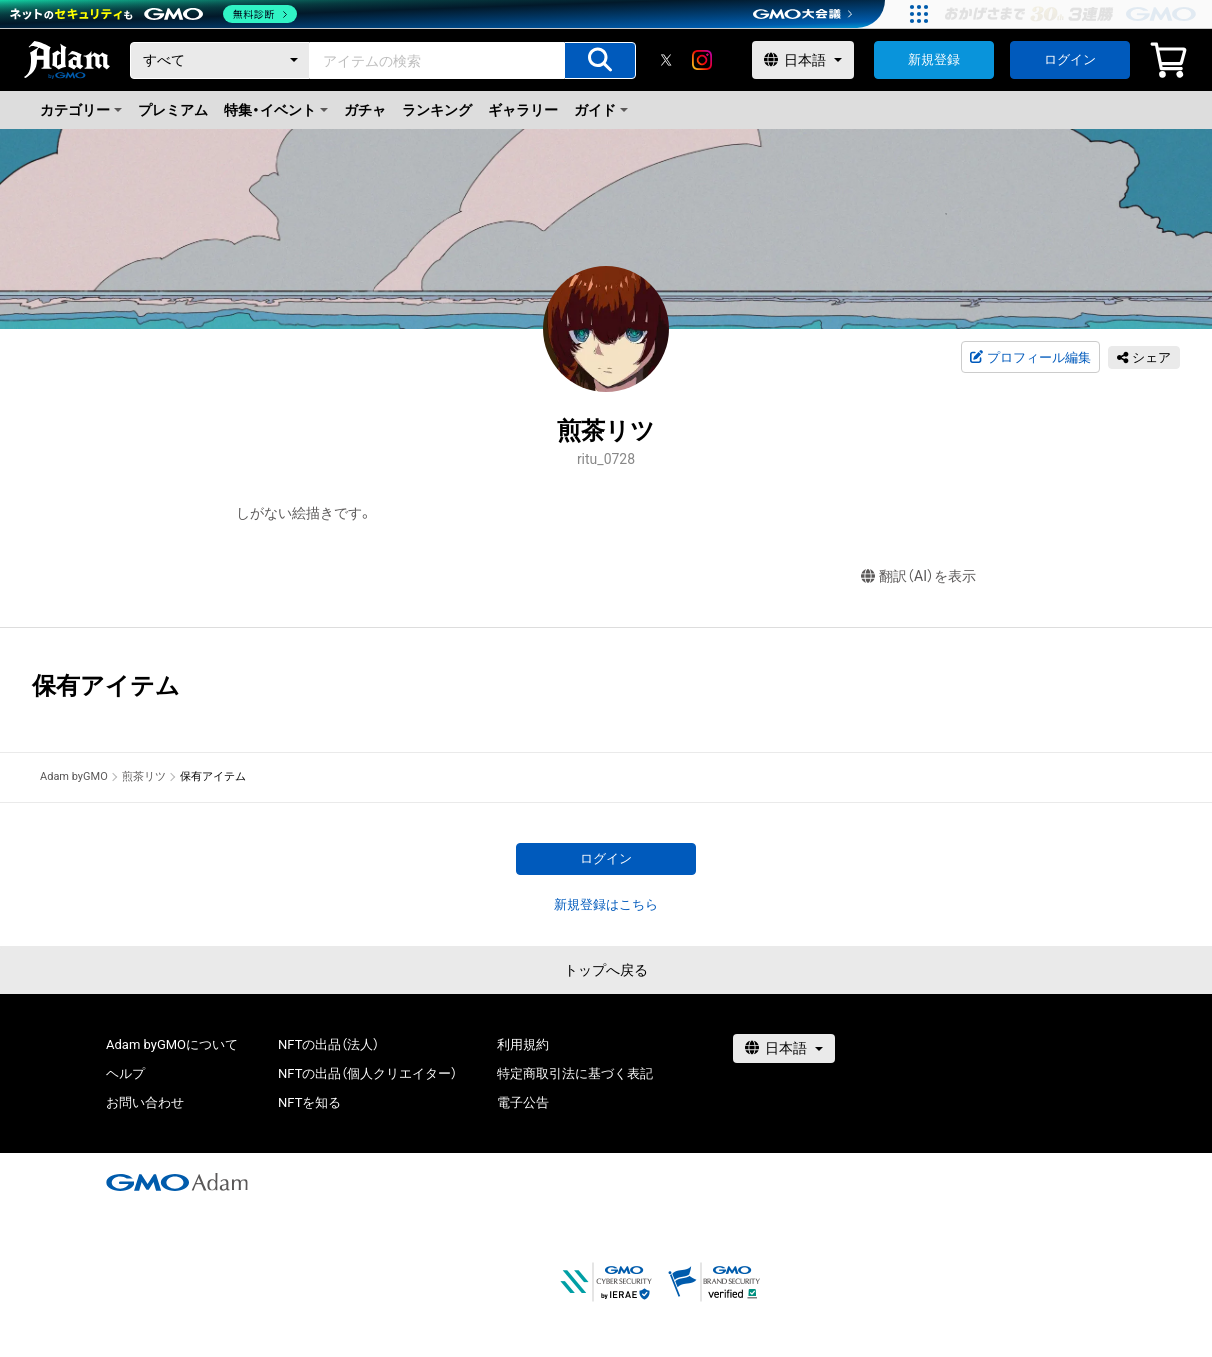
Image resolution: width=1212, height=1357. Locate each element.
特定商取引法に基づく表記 (575, 1073)
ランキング (437, 110)
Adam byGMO (74, 776)
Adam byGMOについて (172, 1044)
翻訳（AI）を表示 (918, 576)
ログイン (1070, 59)
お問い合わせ (145, 1102)
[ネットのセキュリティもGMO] (153, 14)
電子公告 (523, 1102)
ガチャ (365, 110)
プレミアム (173, 110)
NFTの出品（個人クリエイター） (367, 1073)
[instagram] (702, 60)
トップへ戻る (606, 970)
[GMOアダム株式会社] (177, 1182)
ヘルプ (125, 1073)
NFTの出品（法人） (328, 1044)
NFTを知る (309, 1102)
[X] (666, 60)
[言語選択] (803, 60)
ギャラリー (523, 110)
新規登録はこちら (606, 904)
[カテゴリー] (220, 60)
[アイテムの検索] (600, 60)
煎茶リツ (144, 776)
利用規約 (523, 1044)
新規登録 (934, 59)
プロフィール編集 (1030, 358)
